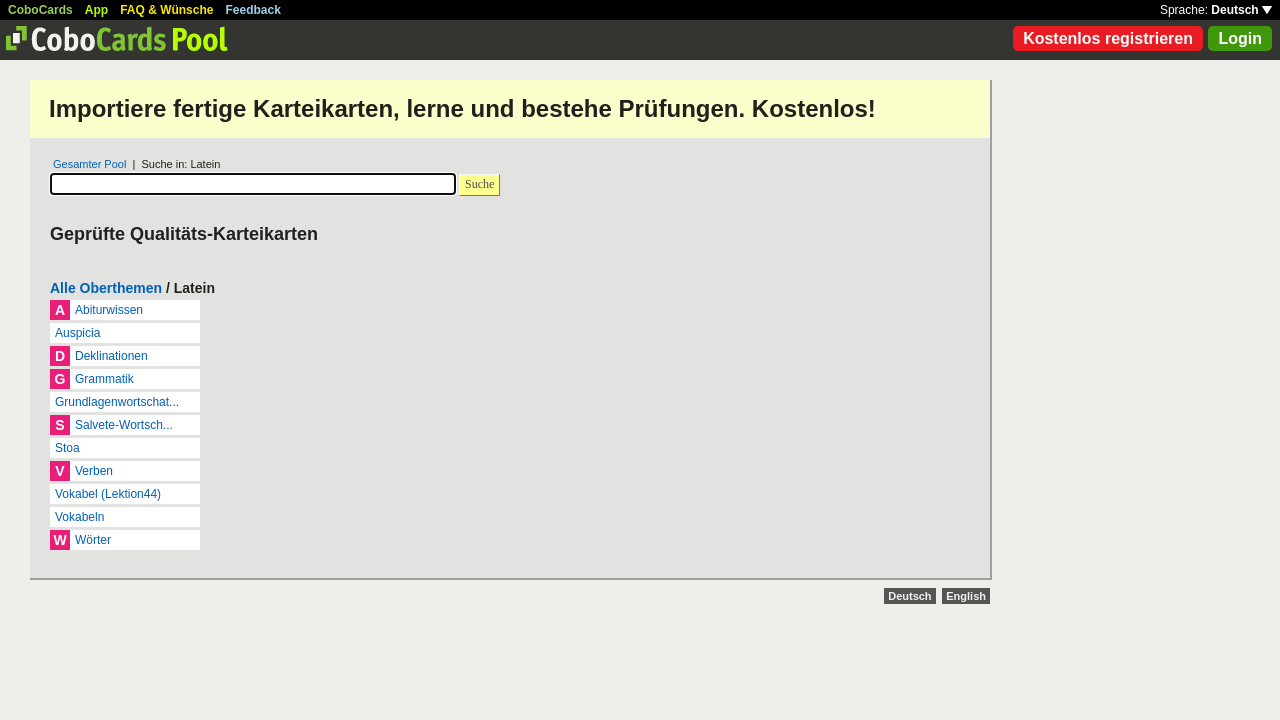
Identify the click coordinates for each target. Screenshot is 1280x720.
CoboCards (40, 10)
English (966, 596)
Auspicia (77, 333)
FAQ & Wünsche (166, 10)
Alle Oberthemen (106, 288)
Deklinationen (111, 356)
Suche (479, 184)
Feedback (253, 10)
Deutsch (1241, 10)
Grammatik (104, 379)
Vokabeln (79, 517)
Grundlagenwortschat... (117, 402)
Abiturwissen (109, 310)
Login (1240, 38)
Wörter (93, 540)
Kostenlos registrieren (1108, 38)
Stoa (67, 448)
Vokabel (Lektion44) (108, 494)
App (96, 10)
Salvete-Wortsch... (124, 425)
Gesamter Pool (89, 164)
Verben (94, 471)
